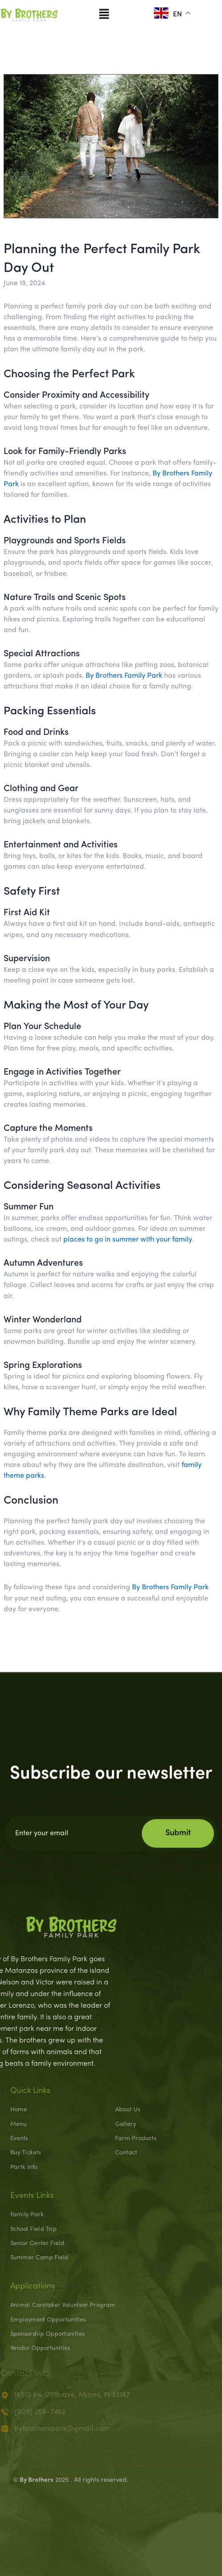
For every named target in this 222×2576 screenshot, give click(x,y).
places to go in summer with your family (127, 1239)
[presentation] (111, 2514)
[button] (104, 13)
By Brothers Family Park (124, 675)
